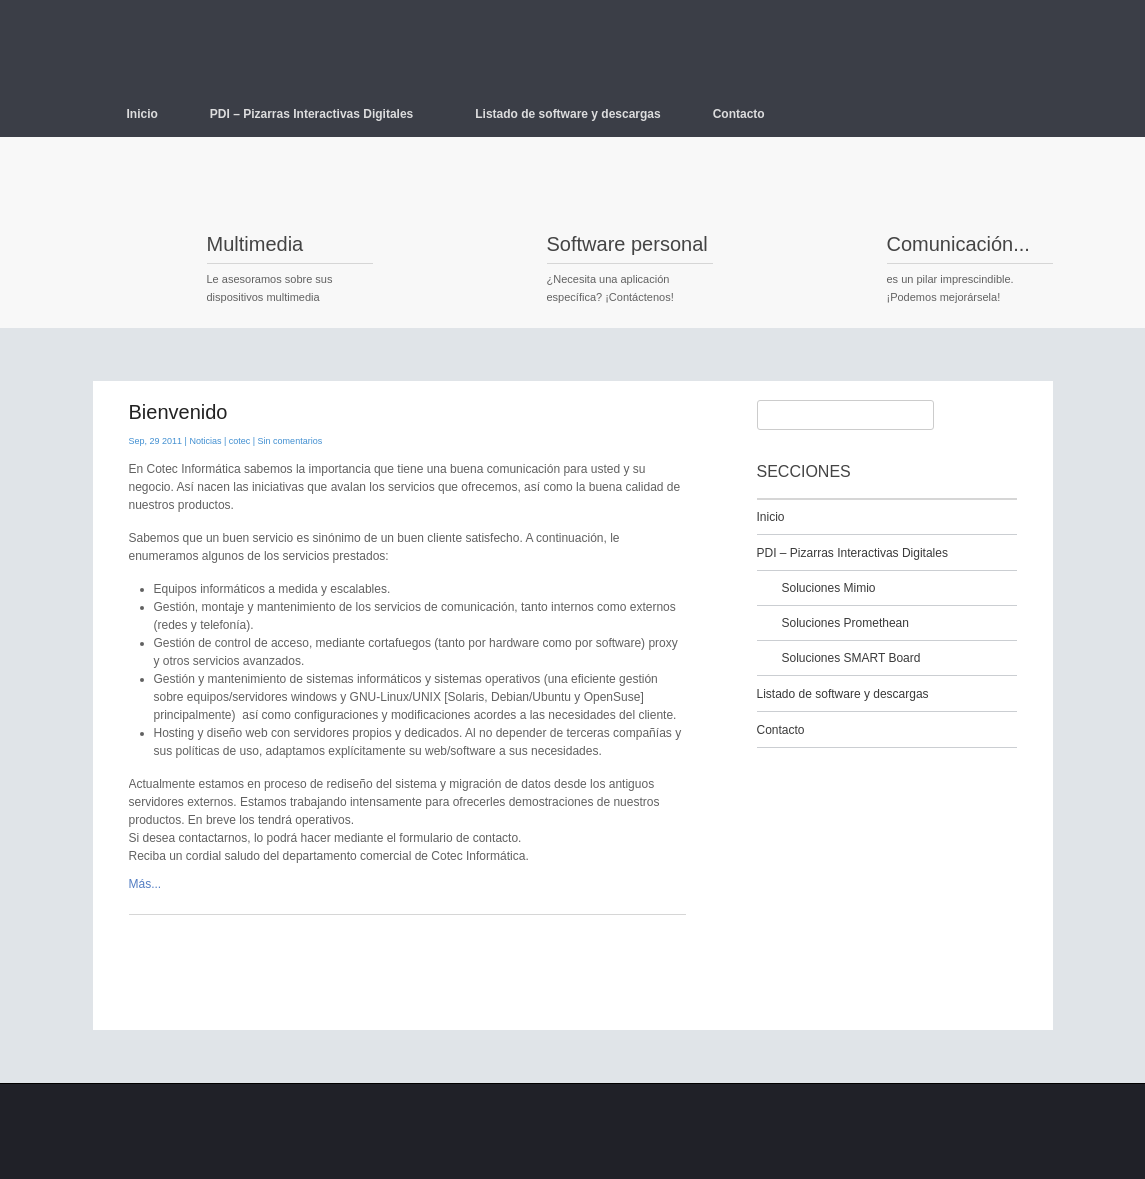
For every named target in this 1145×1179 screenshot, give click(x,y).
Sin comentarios (290, 441)
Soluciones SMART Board (851, 658)
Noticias (205, 441)
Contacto (739, 114)
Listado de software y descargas (567, 114)
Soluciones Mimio (829, 588)
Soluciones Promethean (845, 623)
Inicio (142, 114)
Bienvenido (178, 412)
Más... (145, 884)
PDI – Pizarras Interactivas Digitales (319, 114)
